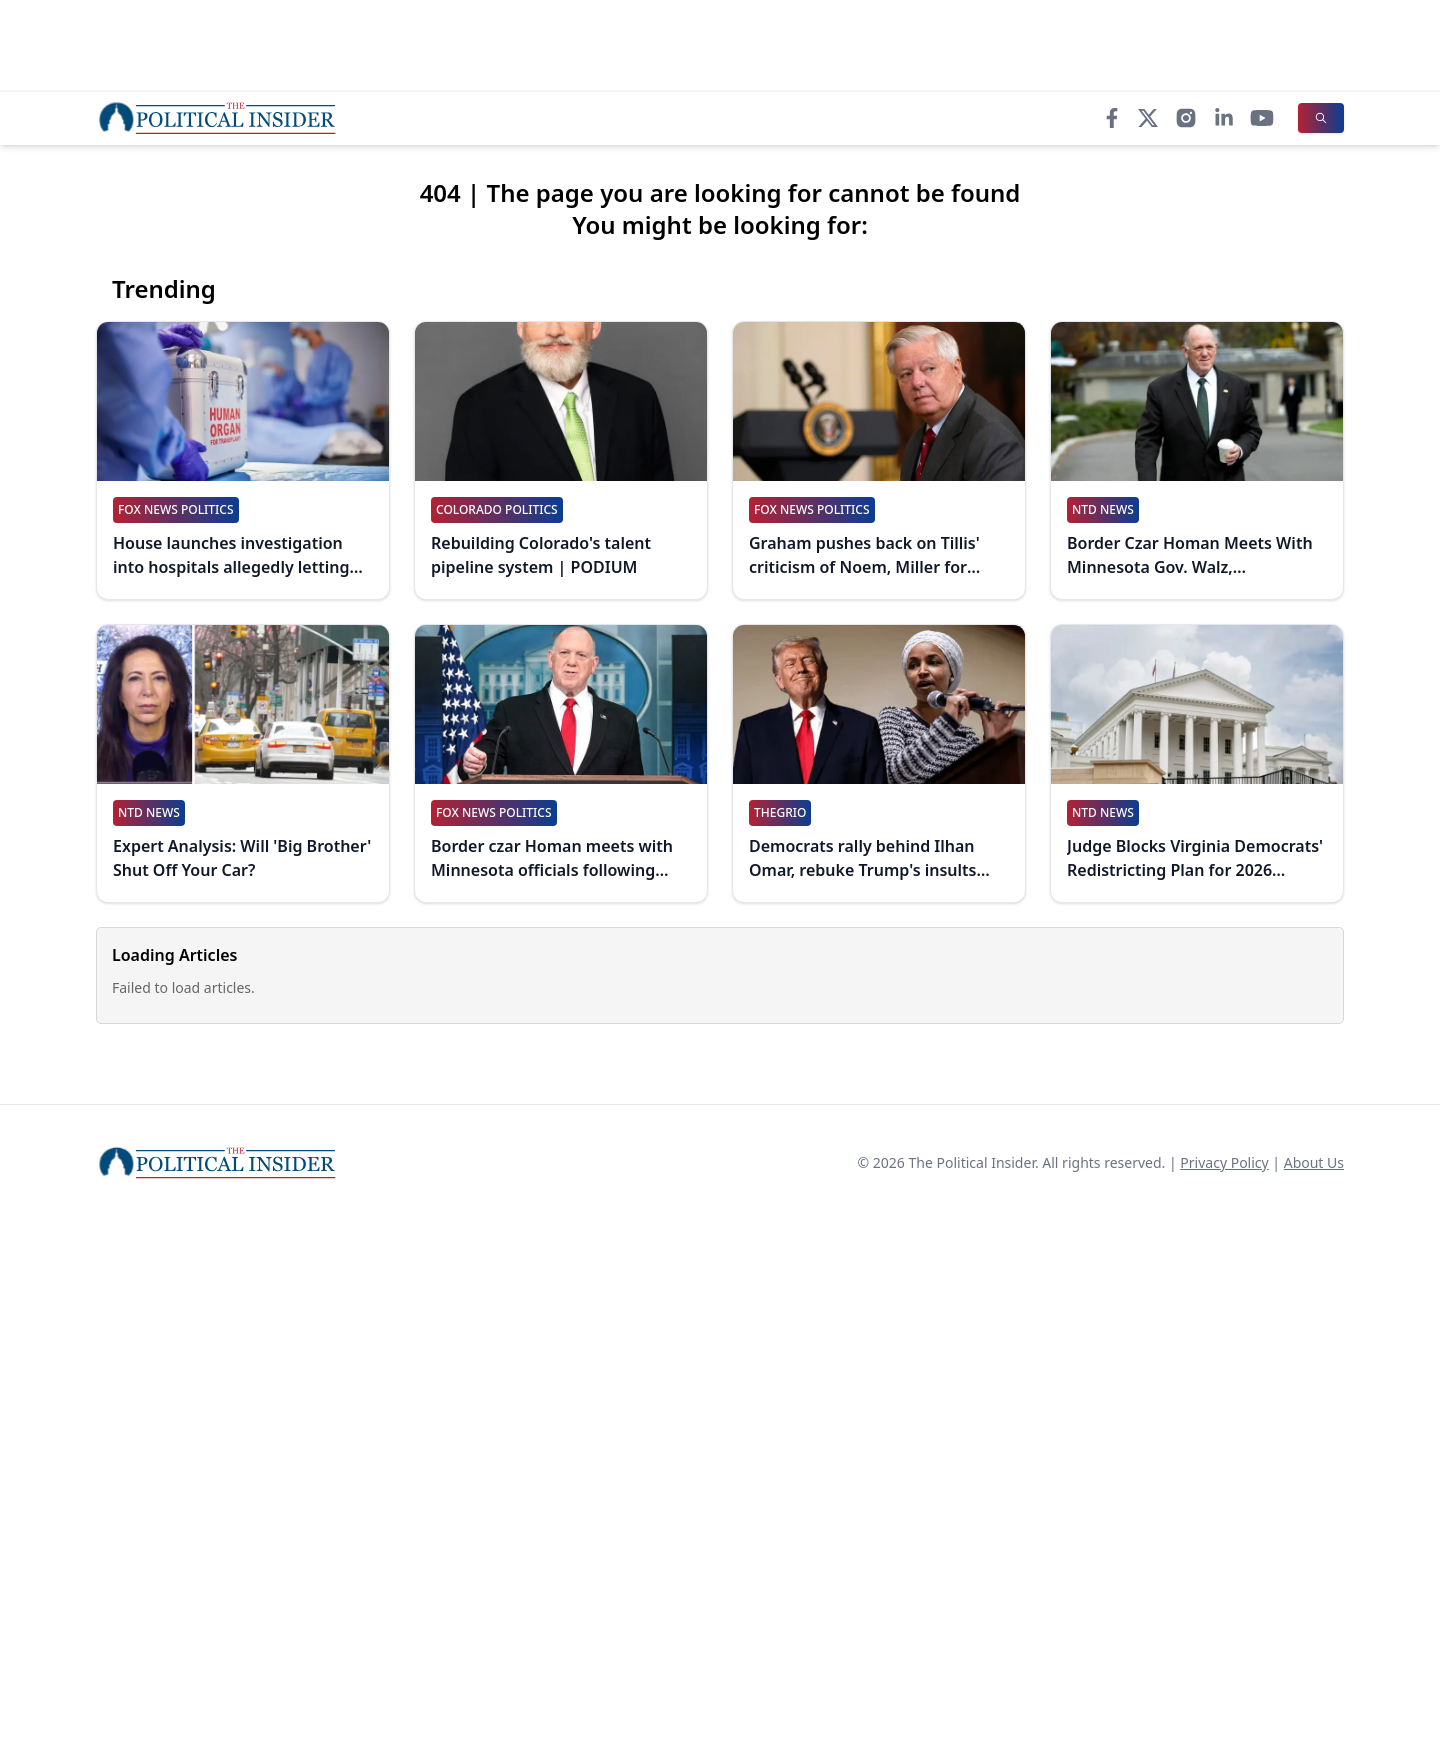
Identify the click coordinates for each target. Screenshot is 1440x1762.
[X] (1148, 118)
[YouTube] (1262, 118)
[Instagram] (1186, 118)
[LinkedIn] (1224, 118)
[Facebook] (1112, 118)
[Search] (1321, 118)
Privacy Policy (1224, 1162)
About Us (1314, 1162)
